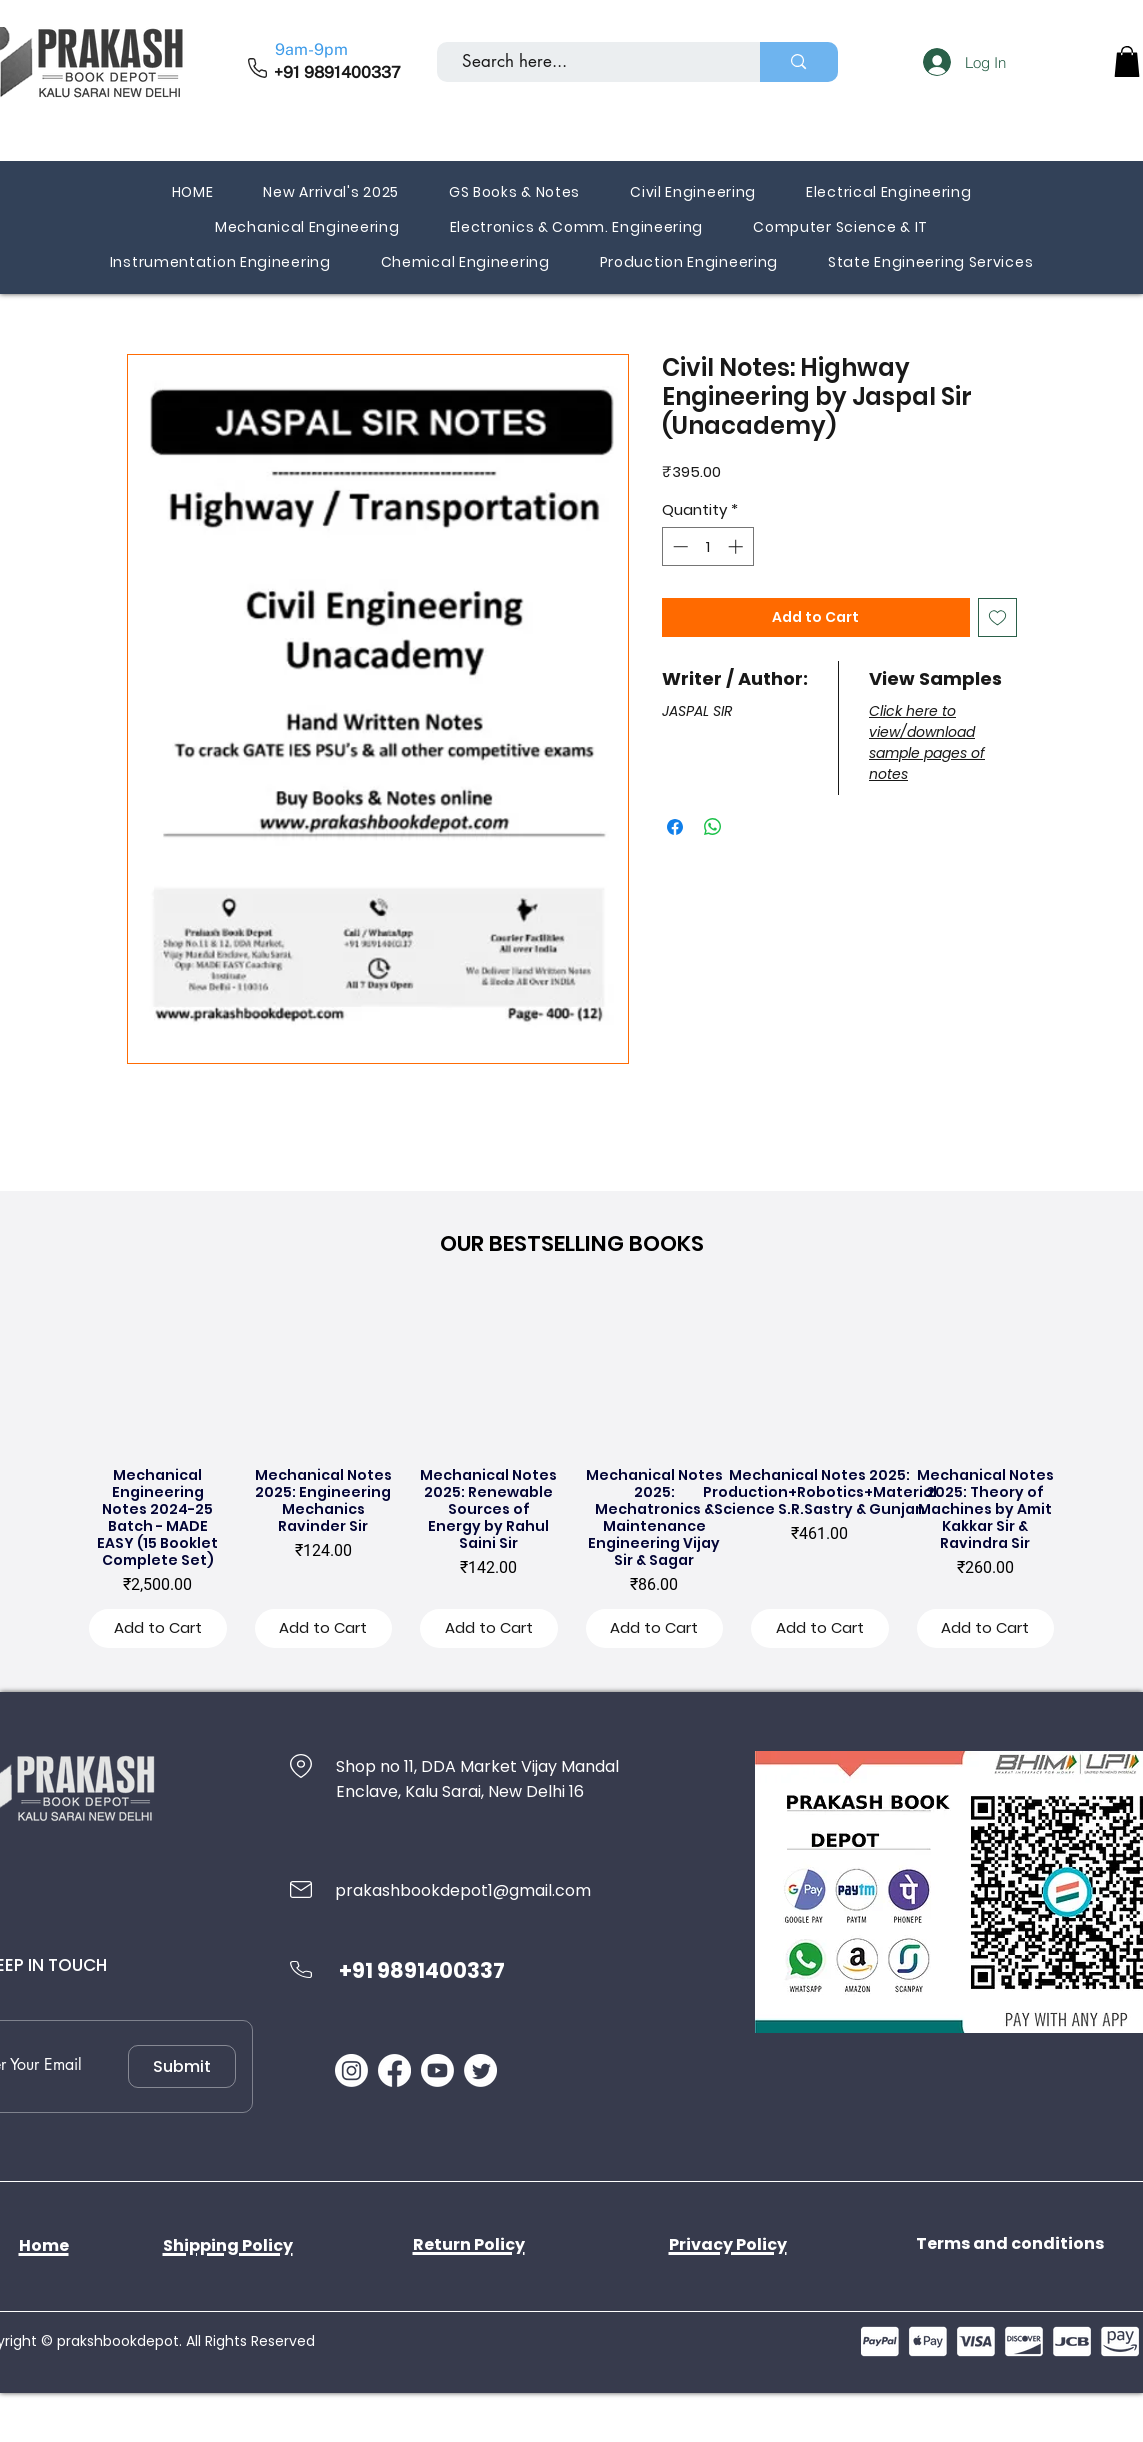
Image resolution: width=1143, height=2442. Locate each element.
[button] (1127, 61)
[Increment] (737, 546)
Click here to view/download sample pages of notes (927, 742)
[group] (571, 1476)
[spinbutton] (707, 546)
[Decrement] (678, 546)
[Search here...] (590, 62)
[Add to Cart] (158, 1628)
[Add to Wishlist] (997, 617)
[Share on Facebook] (675, 827)
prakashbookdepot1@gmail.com (463, 1890)
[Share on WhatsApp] (713, 827)
